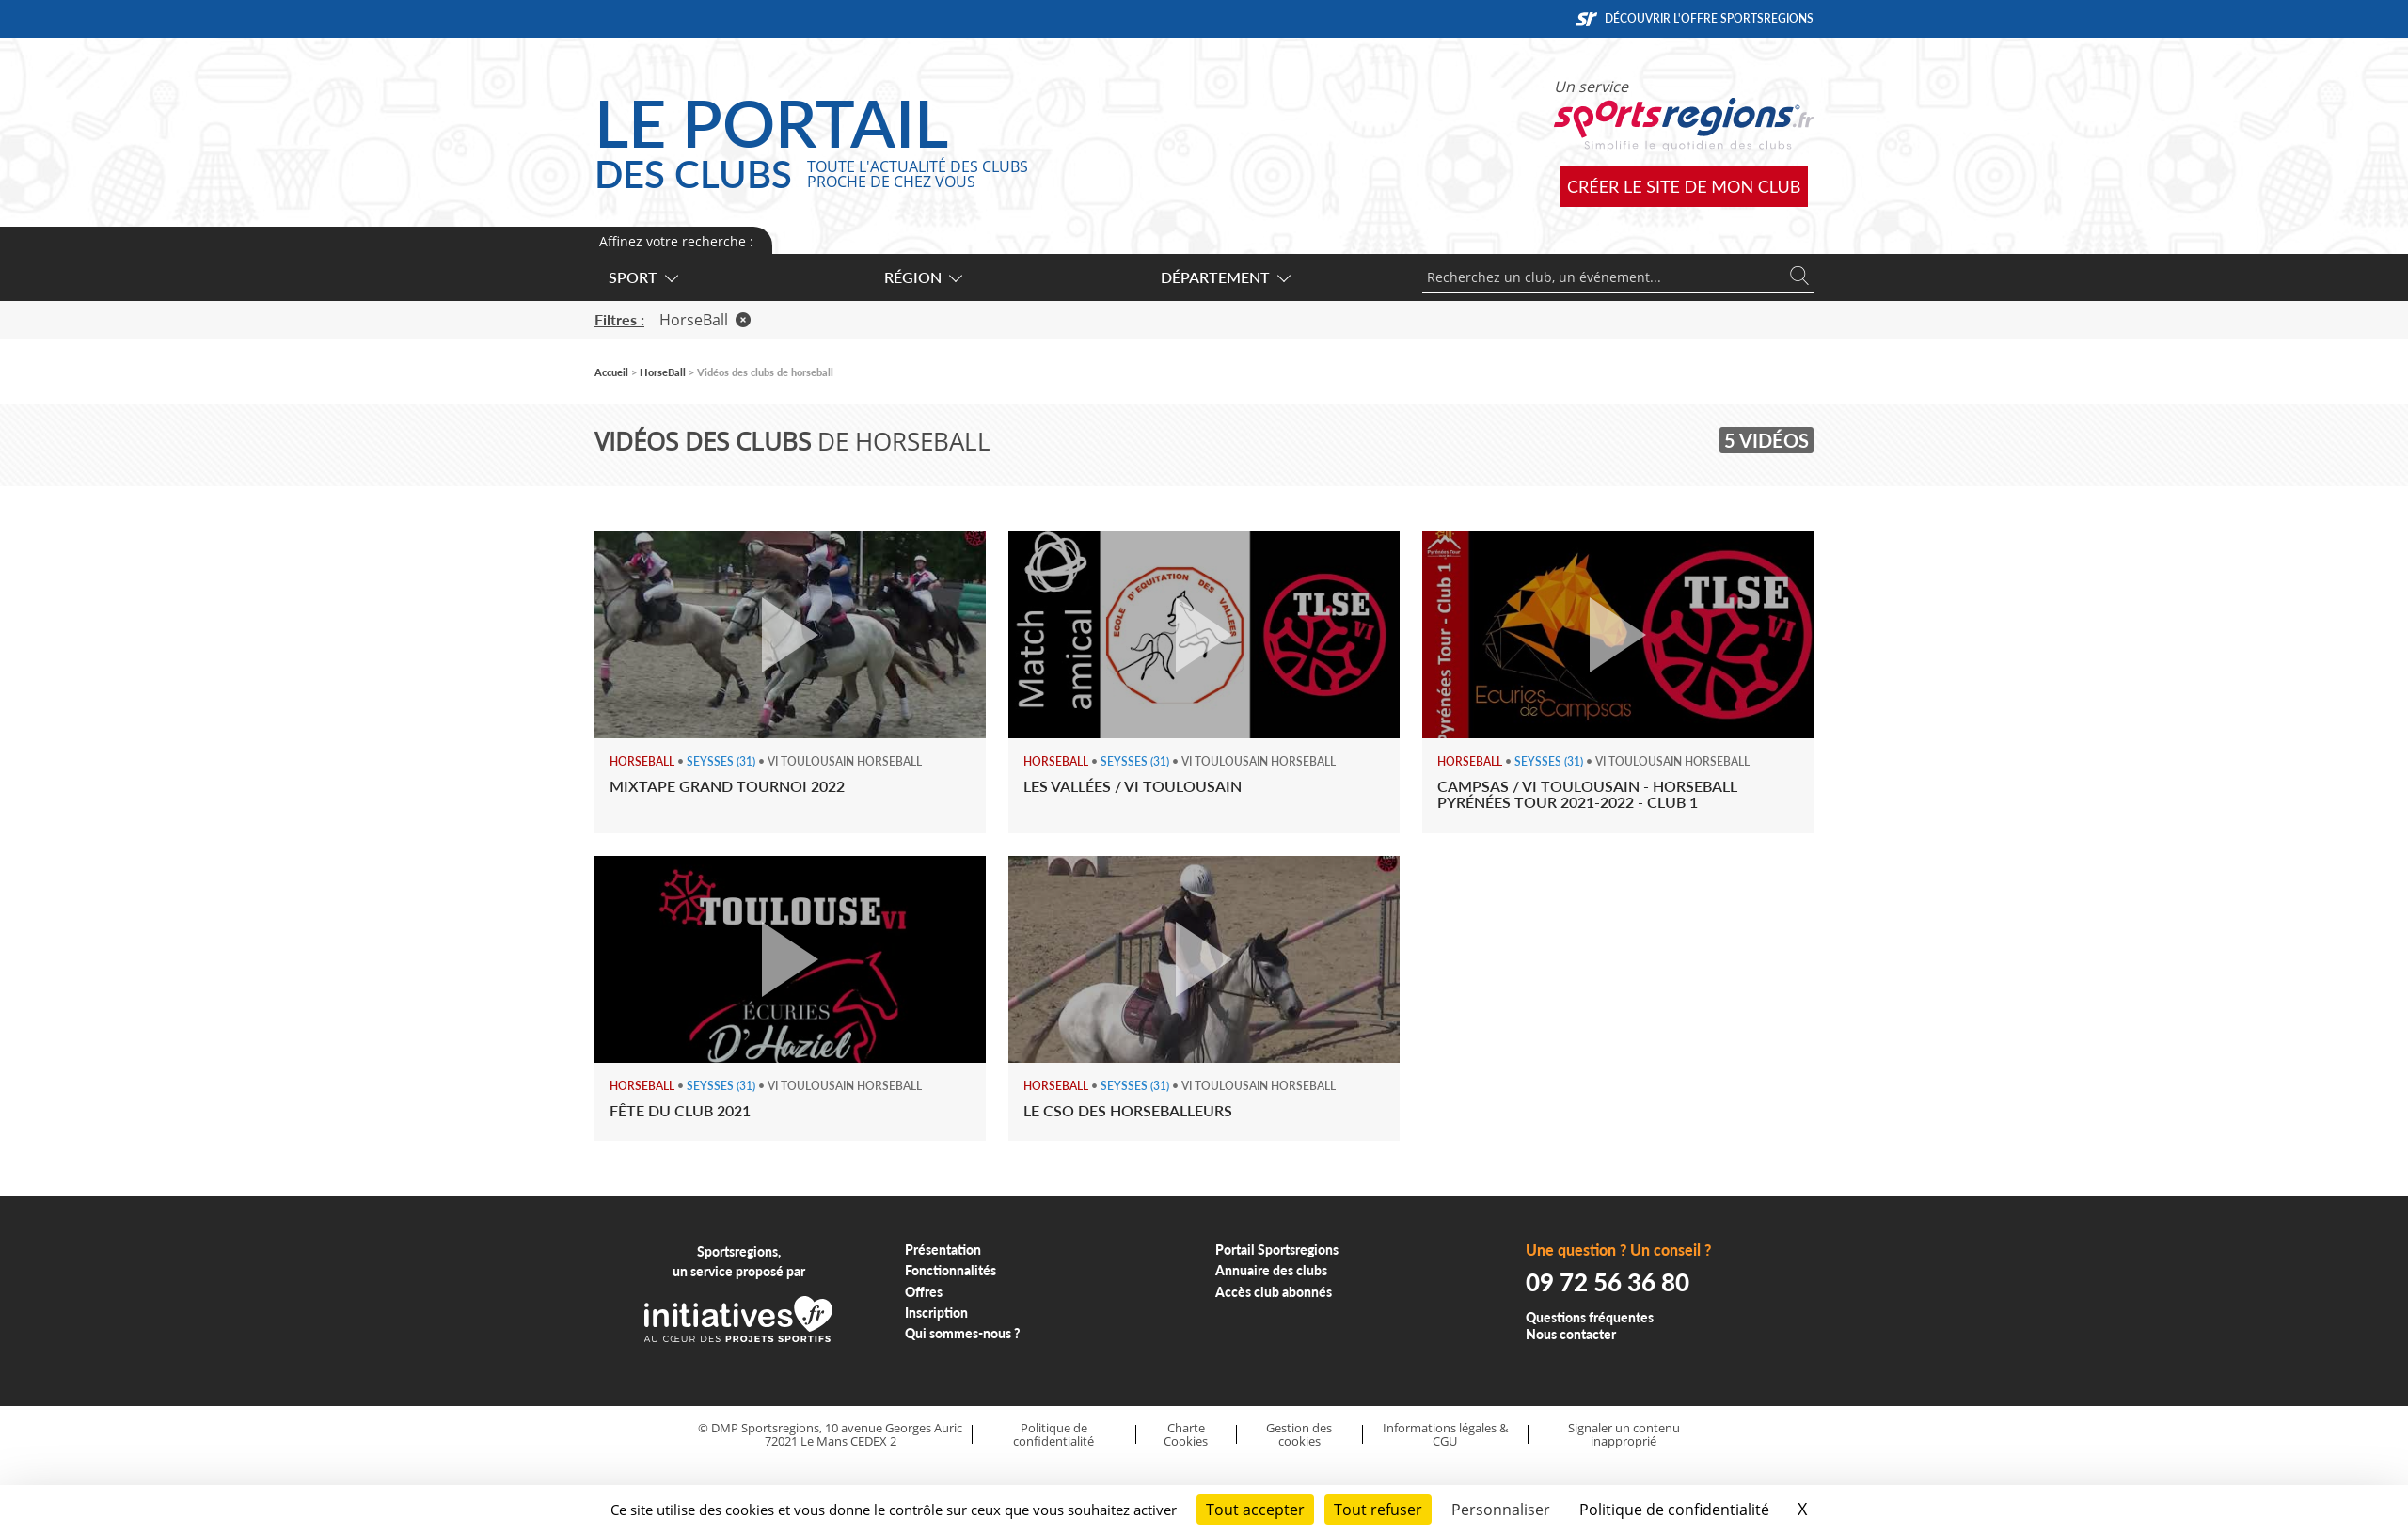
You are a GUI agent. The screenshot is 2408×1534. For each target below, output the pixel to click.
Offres (924, 1292)
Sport (642, 277)
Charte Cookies (1186, 1434)
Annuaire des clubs (1271, 1270)
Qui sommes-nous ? (963, 1333)
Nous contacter (1571, 1334)
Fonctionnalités (950, 1270)
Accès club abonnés (1273, 1292)
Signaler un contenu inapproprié (1624, 1434)
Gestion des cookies (1299, 1434)
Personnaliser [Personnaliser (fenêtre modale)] (1500, 1509)
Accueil (611, 372)
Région (922, 277)
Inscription (936, 1313)
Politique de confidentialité (1053, 1434)
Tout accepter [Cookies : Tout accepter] (1255, 1509)
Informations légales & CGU (1445, 1434)
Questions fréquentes (1590, 1317)
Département (1225, 277)
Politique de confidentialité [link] (1674, 1509)
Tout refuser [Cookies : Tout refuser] (1378, 1509)
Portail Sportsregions (1277, 1249)
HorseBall (705, 319)
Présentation (943, 1249)
